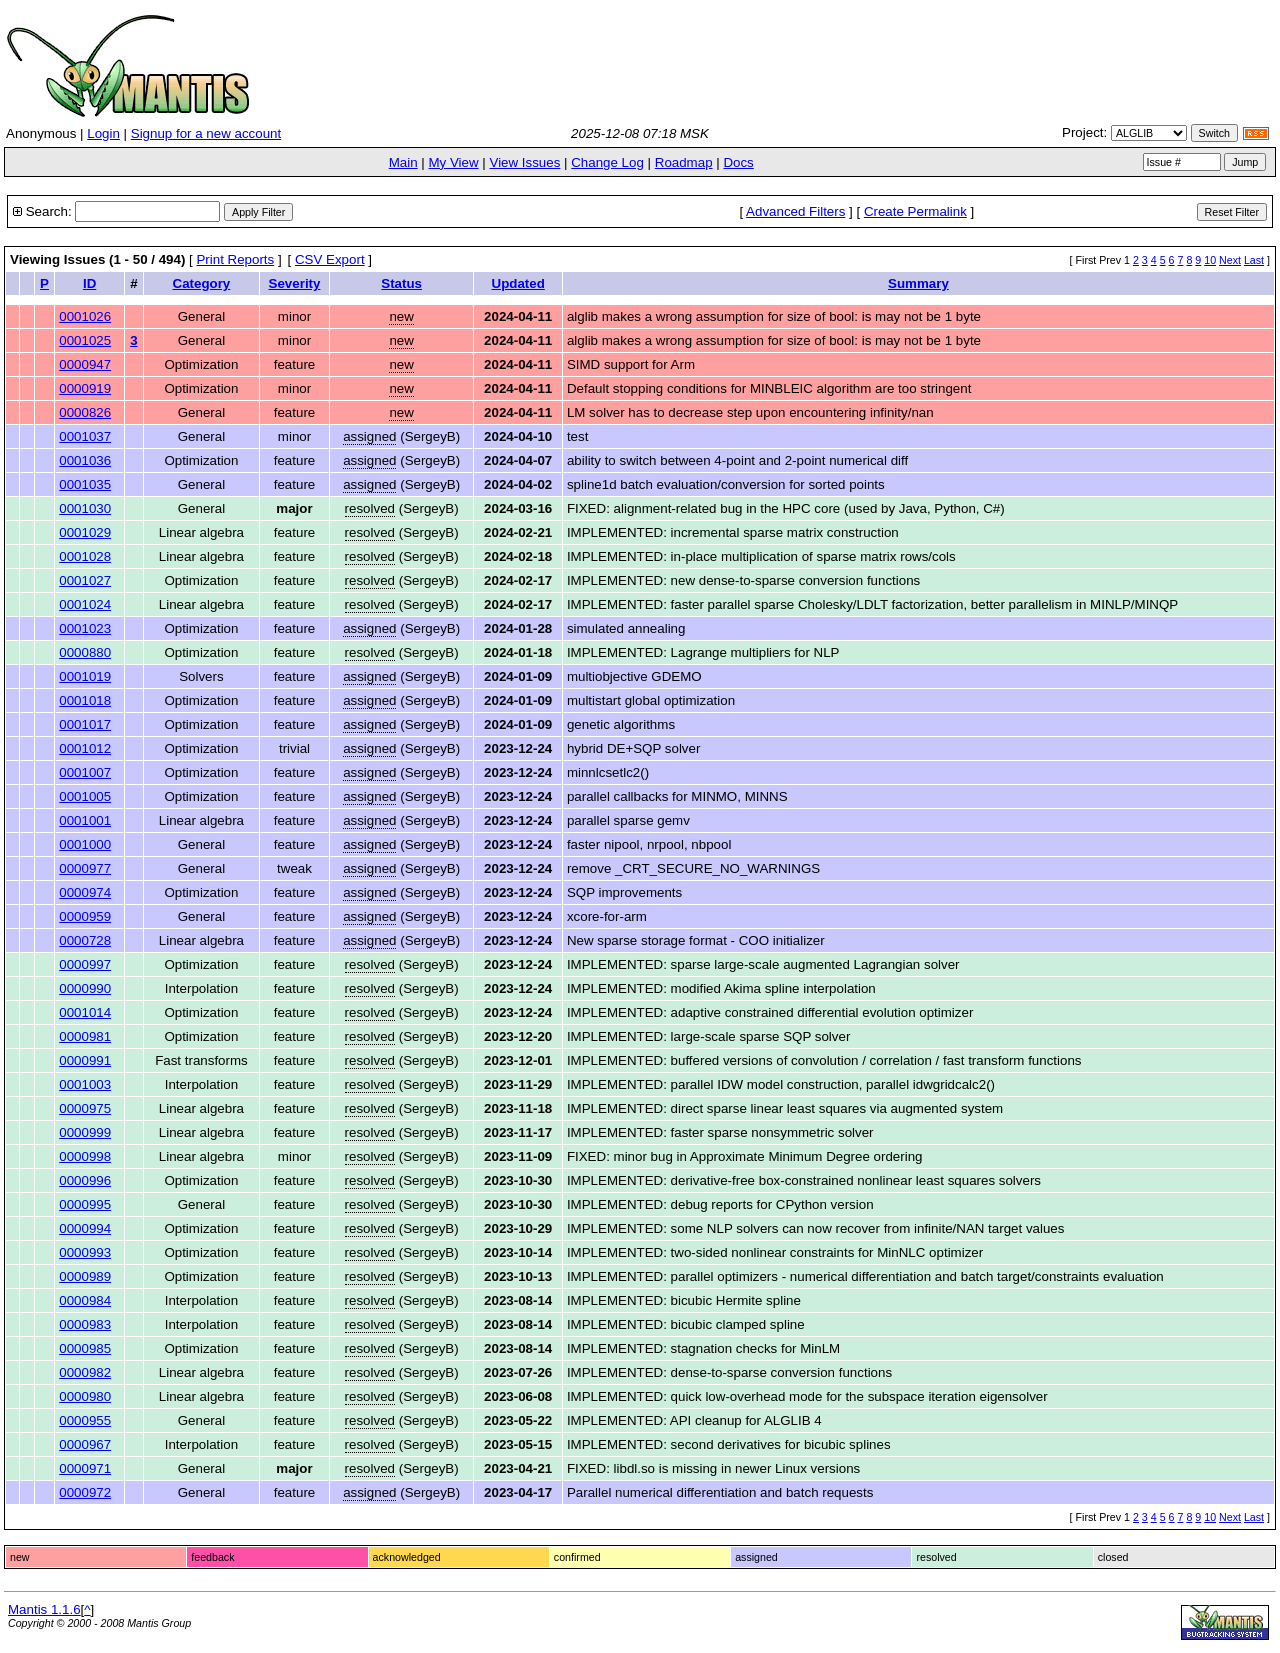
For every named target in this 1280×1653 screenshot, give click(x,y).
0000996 (85, 1180)
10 (1210, 260)
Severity (295, 283)
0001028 (85, 556)
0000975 (85, 1108)
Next (1230, 260)
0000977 (85, 868)
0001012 (85, 748)
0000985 (85, 1348)
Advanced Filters (795, 211)
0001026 (85, 316)
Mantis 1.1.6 (44, 1609)
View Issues (524, 162)
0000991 (85, 1060)
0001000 (85, 844)
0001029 (85, 532)
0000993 (85, 1252)
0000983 (85, 1324)
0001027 (85, 580)
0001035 (85, 484)
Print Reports (235, 259)
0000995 (85, 1204)
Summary (918, 283)
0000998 (85, 1156)
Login (103, 133)
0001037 (85, 436)
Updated (518, 283)
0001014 (85, 1012)
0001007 (85, 772)
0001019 (85, 676)
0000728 (85, 940)
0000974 (85, 892)
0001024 (85, 604)
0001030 (85, 508)
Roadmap (684, 162)
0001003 (85, 1084)
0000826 (85, 412)
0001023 (85, 628)
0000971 (85, 1468)
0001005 (85, 796)
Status (401, 283)
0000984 (85, 1300)
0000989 (85, 1276)
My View (453, 162)
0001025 (85, 340)
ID (89, 283)
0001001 (85, 820)
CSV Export (330, 259)
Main (403, 162)
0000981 (85, 1036)
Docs (738, 162)
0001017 (85, 724)
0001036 (85, 460)
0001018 (85, 700)
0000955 (85, 1420)
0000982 (85, 1372)
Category (202, 283)
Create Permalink (915, 211)
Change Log (607, 162)
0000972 (85, 1492)
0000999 (85, 1132)
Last (1254, 260)
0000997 (85, 964)
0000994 (85, 1228)
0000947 (85, 364)
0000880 (85, 652)
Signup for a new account (206, 133)
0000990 (85, 988)
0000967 (85, 1444)
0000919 (85, 388)
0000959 (85, 916)
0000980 (85, 1396)
